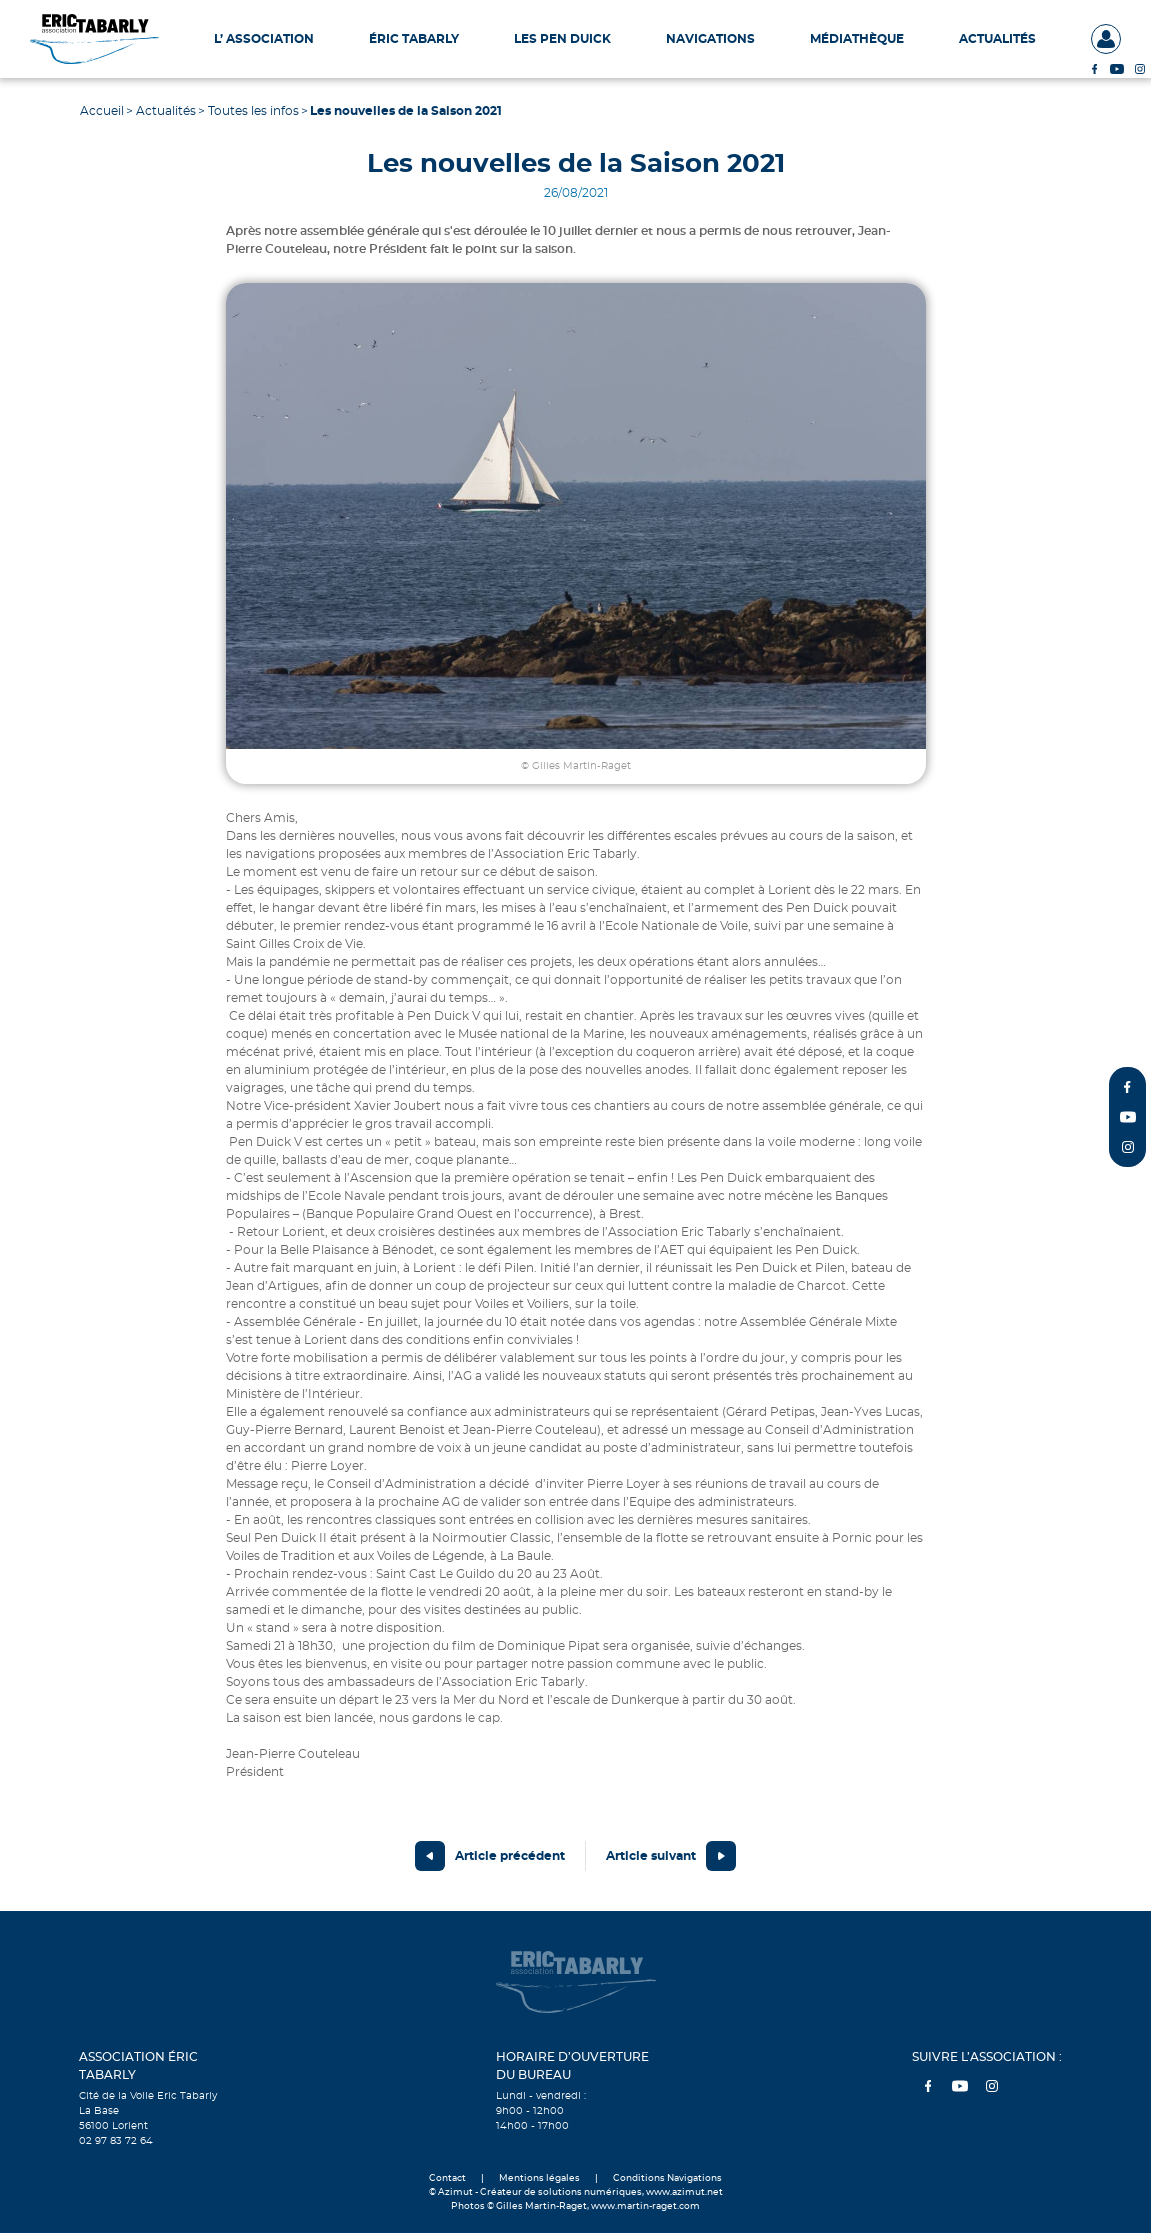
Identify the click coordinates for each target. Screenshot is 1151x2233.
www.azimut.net (684, 2192)
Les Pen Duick (562, 39)
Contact (447, 2178)
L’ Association (264, 39)
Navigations (710, 39)
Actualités (997, 39)
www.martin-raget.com (645, 2206)
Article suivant (651, 1856)
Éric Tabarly (414, 39)
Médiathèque (857, 39)
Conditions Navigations (667, 2178)
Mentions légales (539, 2178)
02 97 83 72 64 (116, 2141)
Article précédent (510, 1856)
